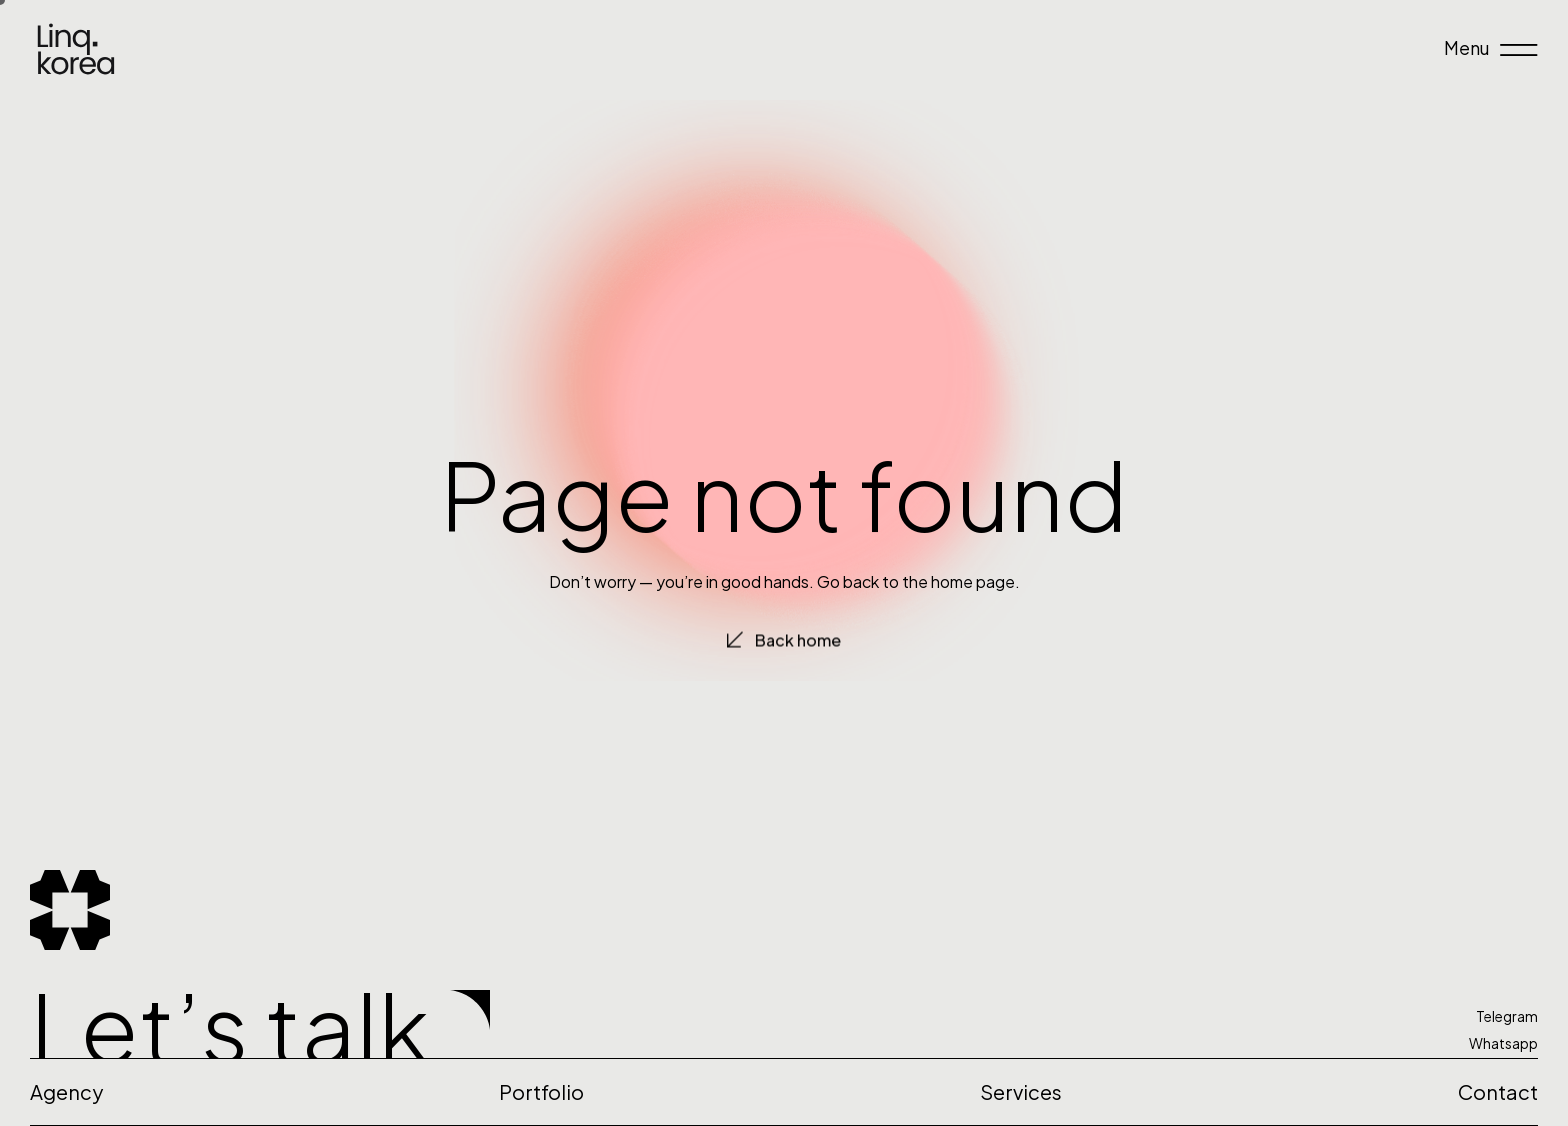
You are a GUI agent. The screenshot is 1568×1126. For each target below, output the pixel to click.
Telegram (1507, 1016)
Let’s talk (230, 1025)
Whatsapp (1503, 1043)
